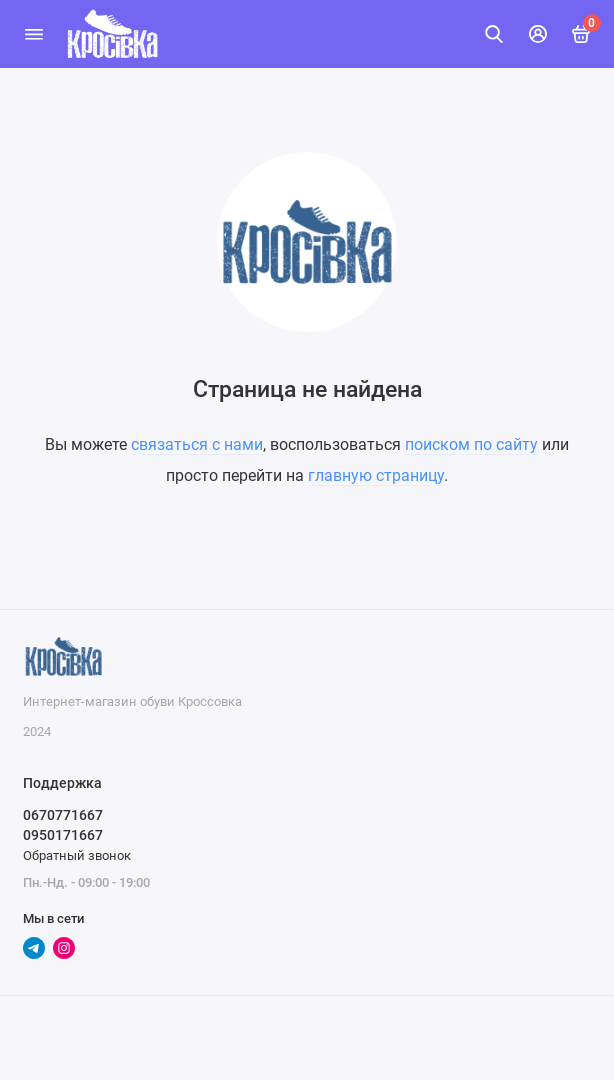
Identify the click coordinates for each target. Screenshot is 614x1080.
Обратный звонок (77, 855)
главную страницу (376, 475)
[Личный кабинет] (538, 34)
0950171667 (63, 835)
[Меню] (34, 34)
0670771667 (63, 815)
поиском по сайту (471, 444)
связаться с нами (197, 444)
